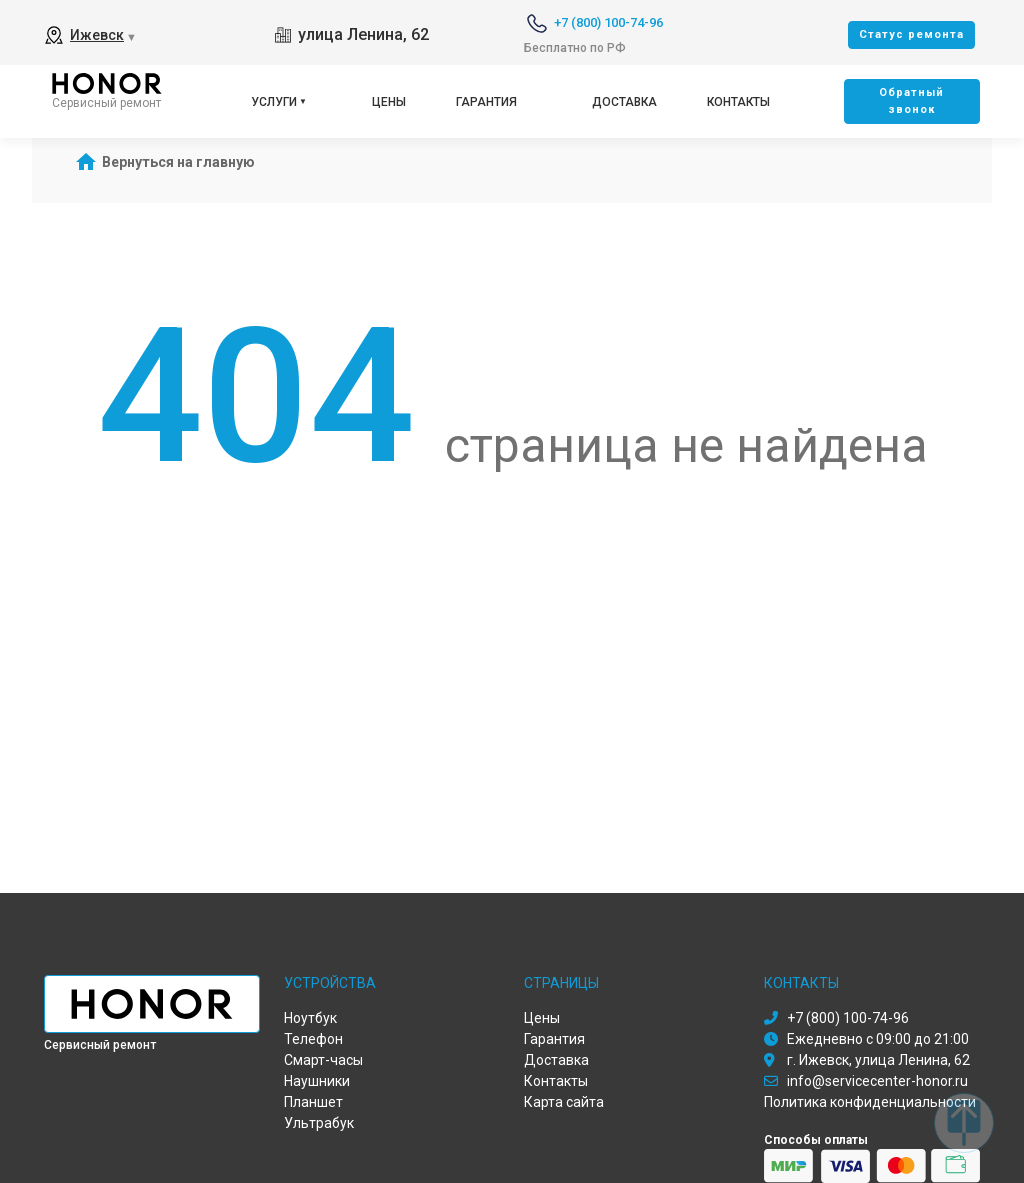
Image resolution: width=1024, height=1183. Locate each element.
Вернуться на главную (178, 162)
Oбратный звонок (911, 101)
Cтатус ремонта (911, 34)
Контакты (738, 102)
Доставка (624, 102)
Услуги (274, 102)
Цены (389, 102)
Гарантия (486, 102)
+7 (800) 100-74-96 (608, 22)
